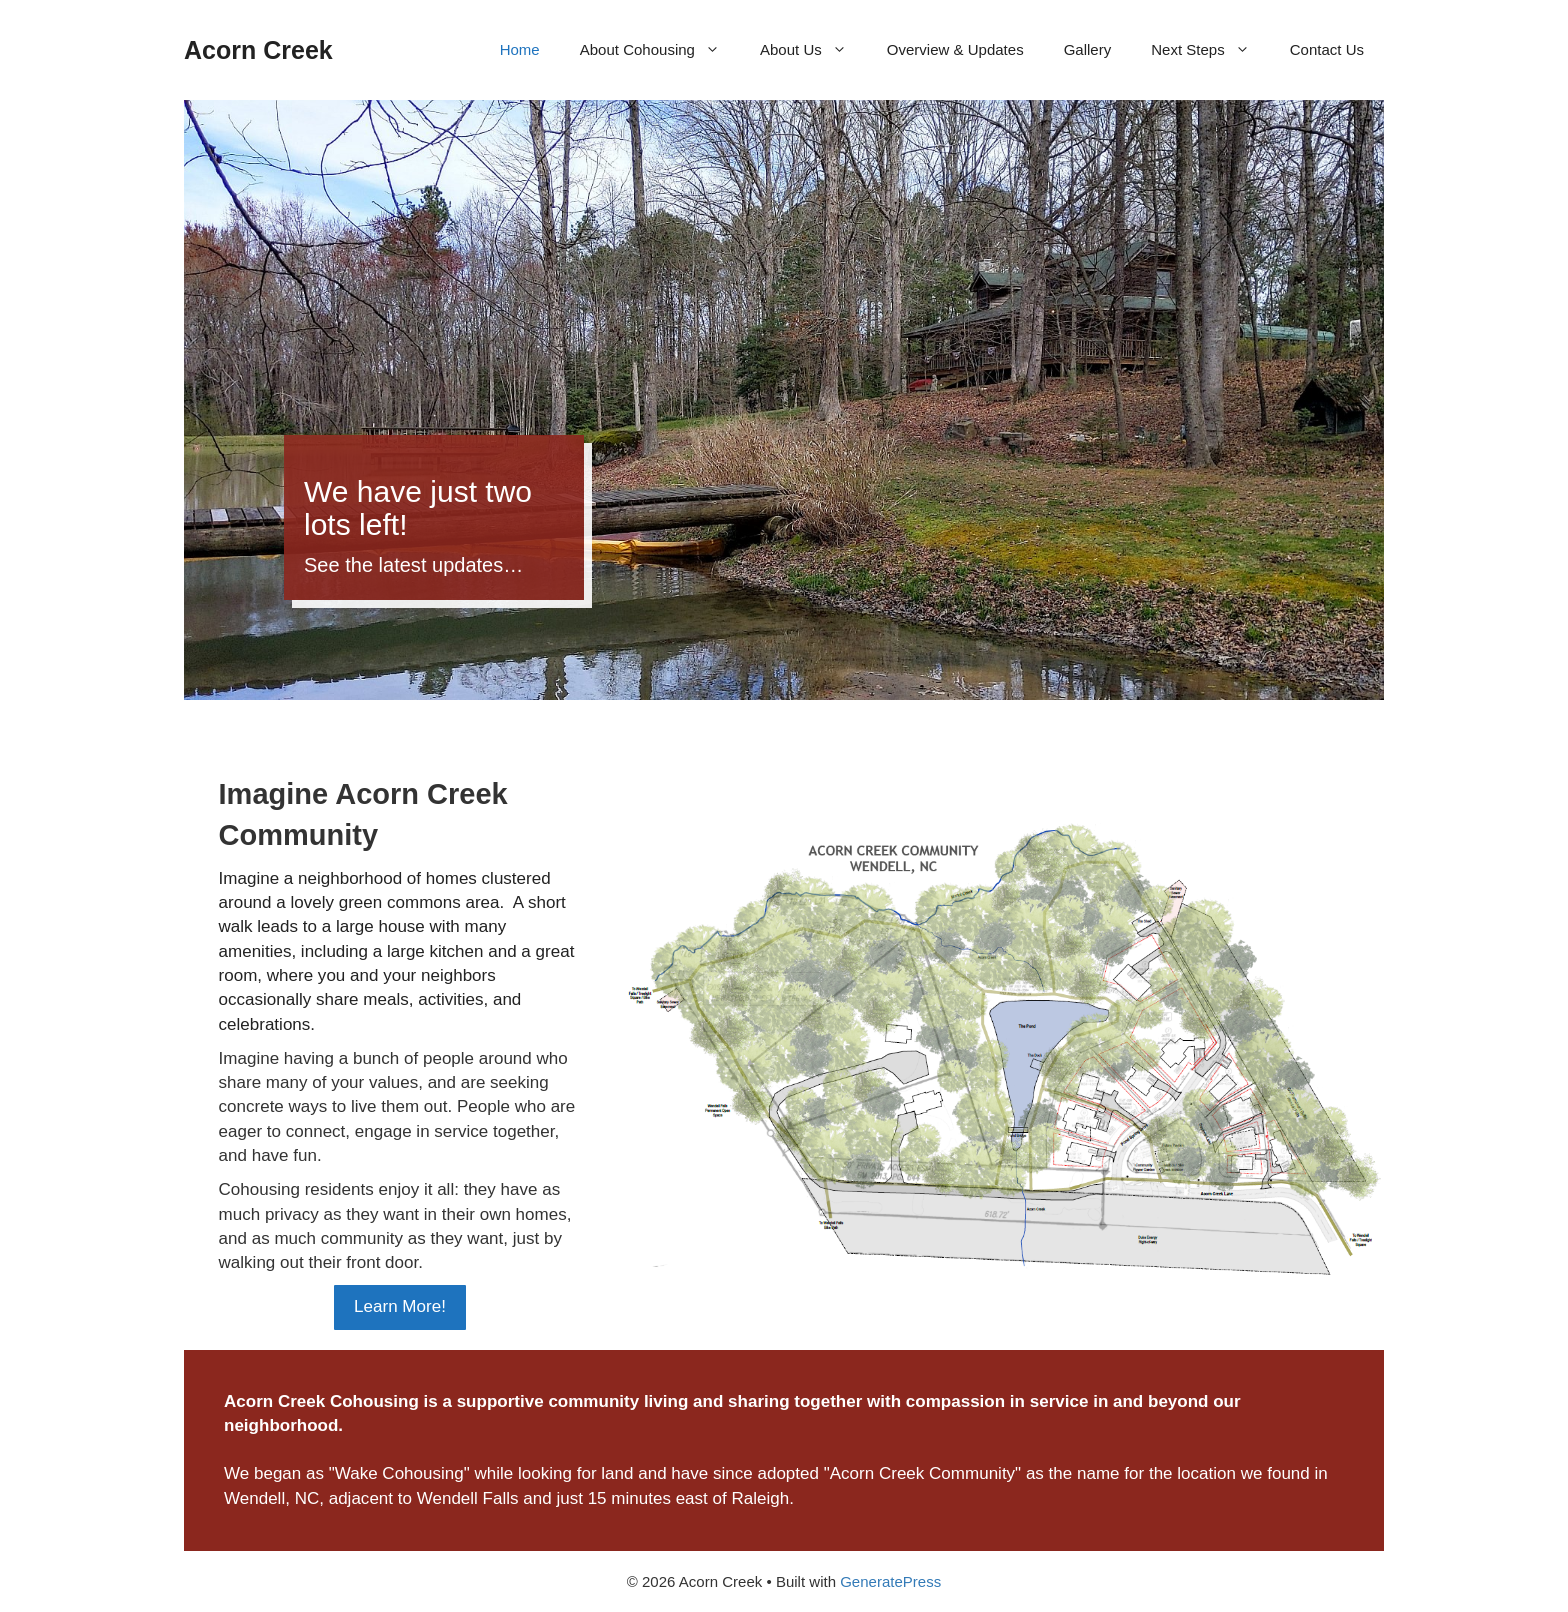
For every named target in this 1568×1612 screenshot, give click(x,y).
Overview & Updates (955, 49)
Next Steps (1210, 50)
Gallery (1088, 49)
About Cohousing (660, 50)
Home (520, 49)
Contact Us (1327, 49)
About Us (813, 50)
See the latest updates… (413, 565)
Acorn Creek (258, 50)
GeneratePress (890, 1581)
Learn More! (400, 1306)
